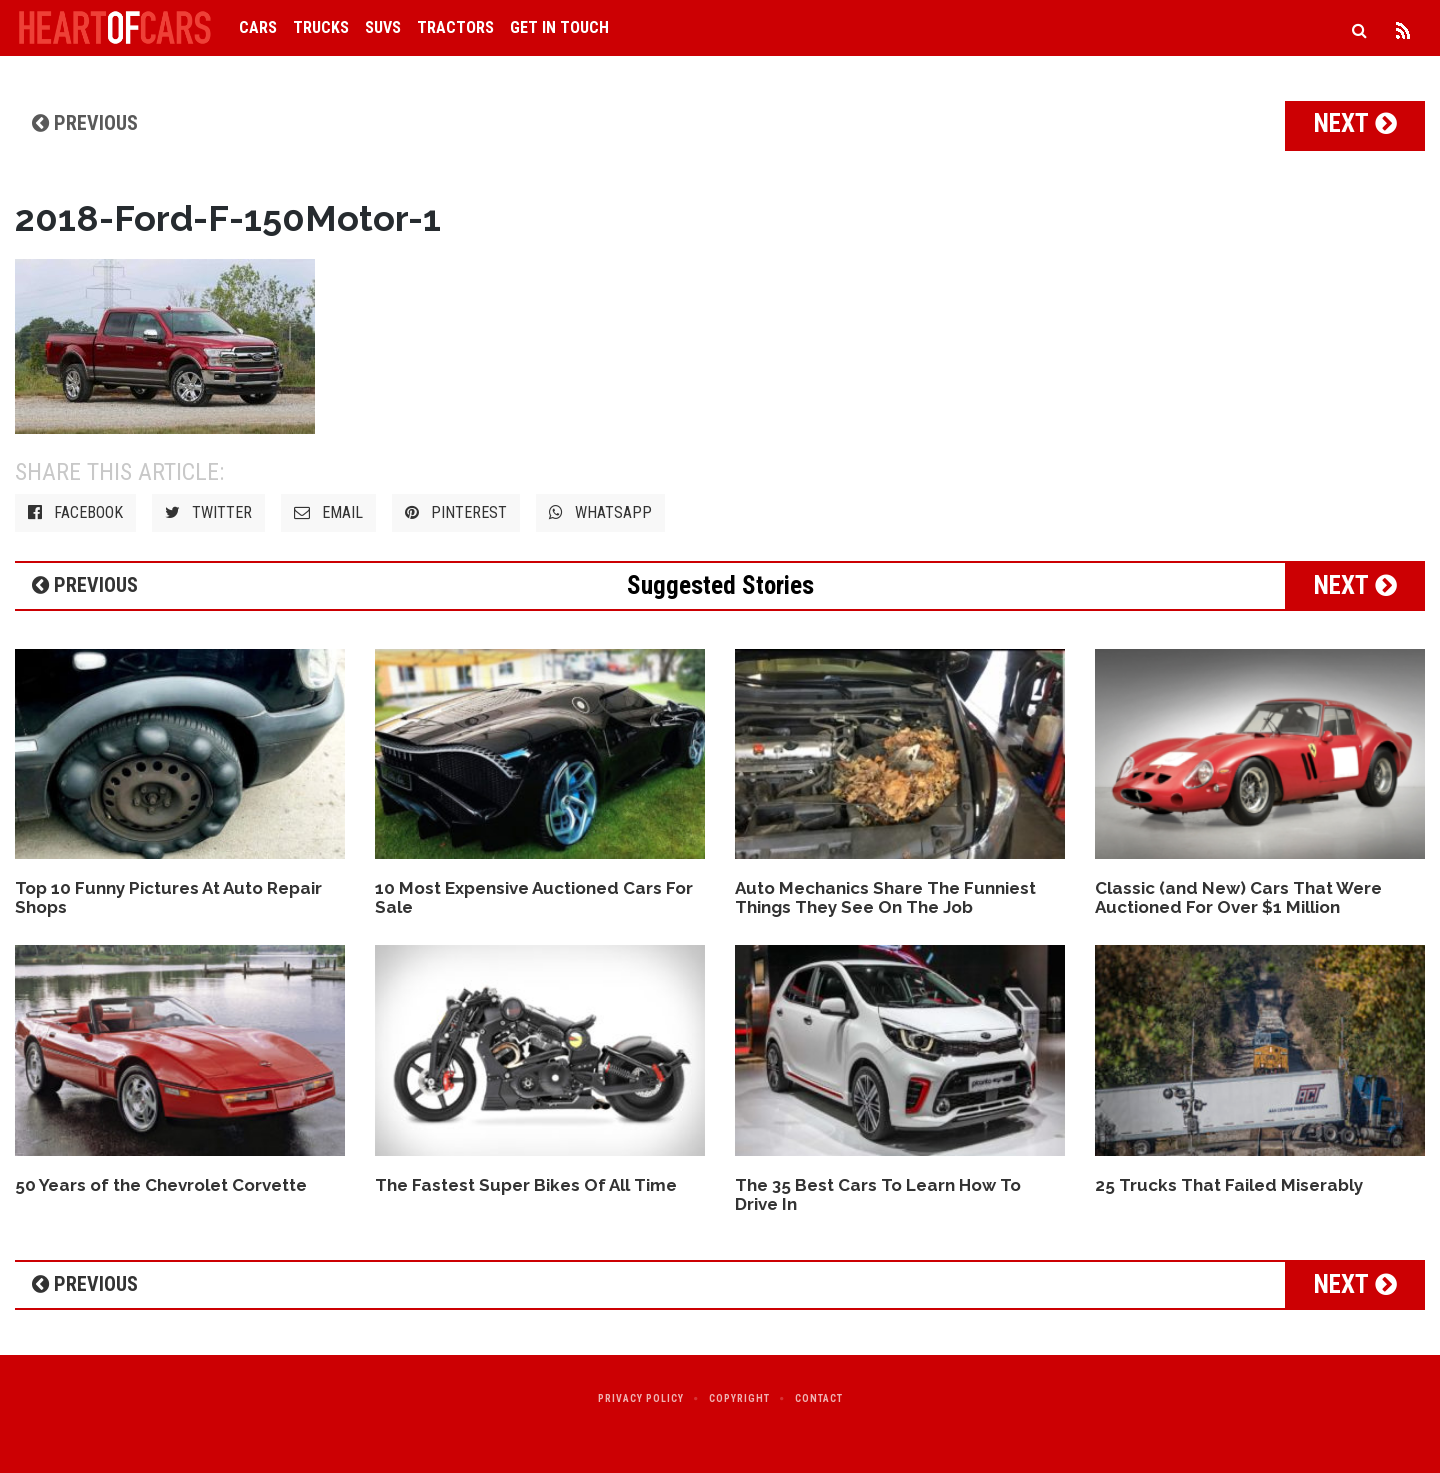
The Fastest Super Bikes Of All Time (526, 1185)
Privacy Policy (641, 1398)
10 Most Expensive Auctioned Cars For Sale (534, 897)
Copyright (739, 1398)
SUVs (383, 27)
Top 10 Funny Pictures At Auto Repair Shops (168, 897)
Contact (819, 1398)
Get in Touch (559, 27)
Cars (258, 27)
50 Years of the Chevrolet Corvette (161, 1185)
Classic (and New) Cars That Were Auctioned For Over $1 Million (1238, 897)
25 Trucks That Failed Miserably (1229, 1185)
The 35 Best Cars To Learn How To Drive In (878, 1194)
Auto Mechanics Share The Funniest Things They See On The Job (885, 897)
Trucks (321, 27)
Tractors (455, 27)
